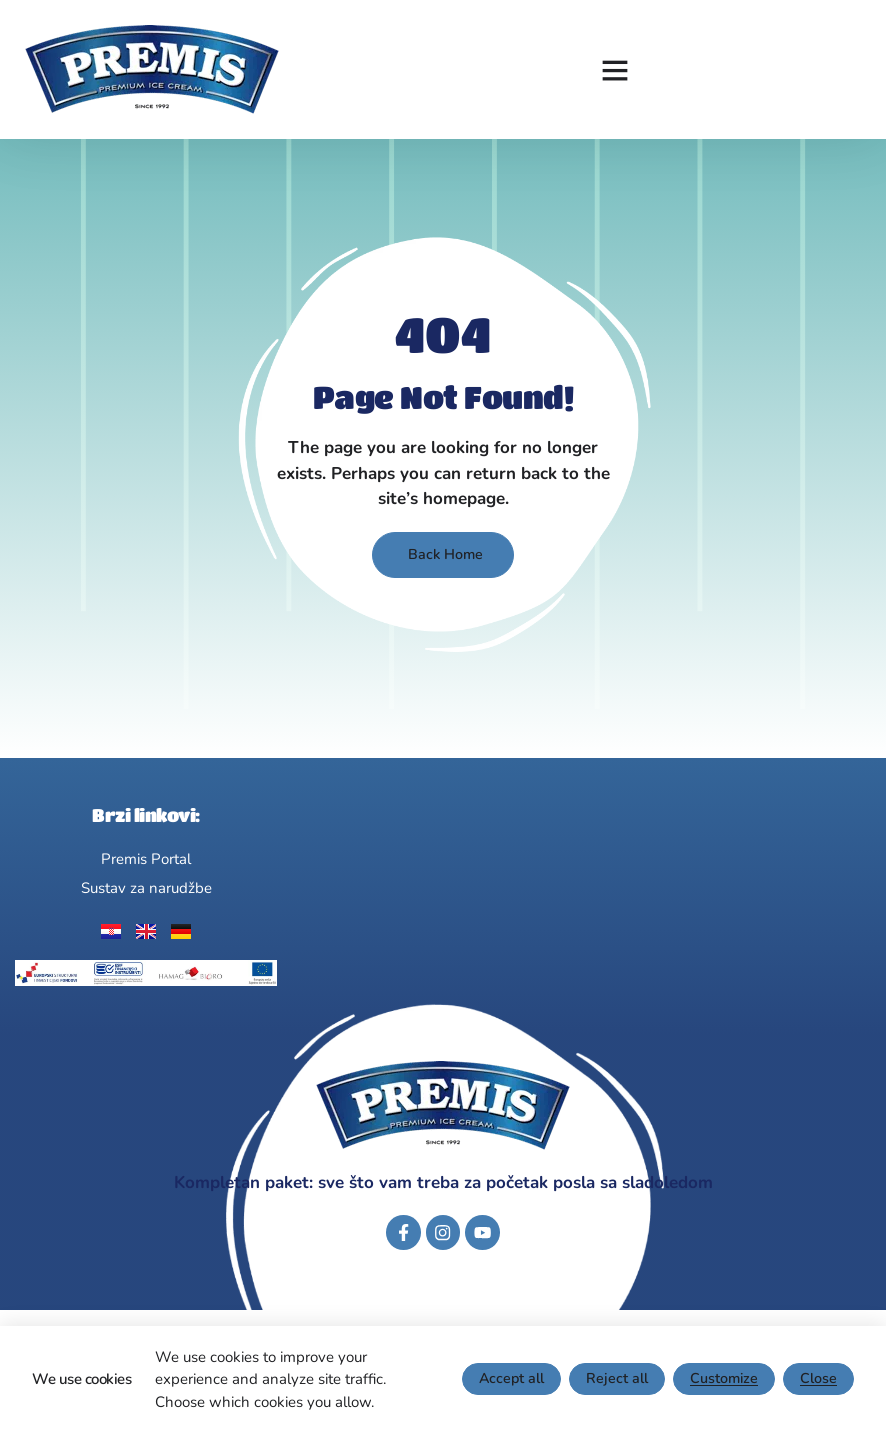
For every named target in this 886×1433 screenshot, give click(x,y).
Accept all (503, 1379)
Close (818, 1379)
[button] (615, 70)
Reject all (612, 1379)
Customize (721, 1379)
